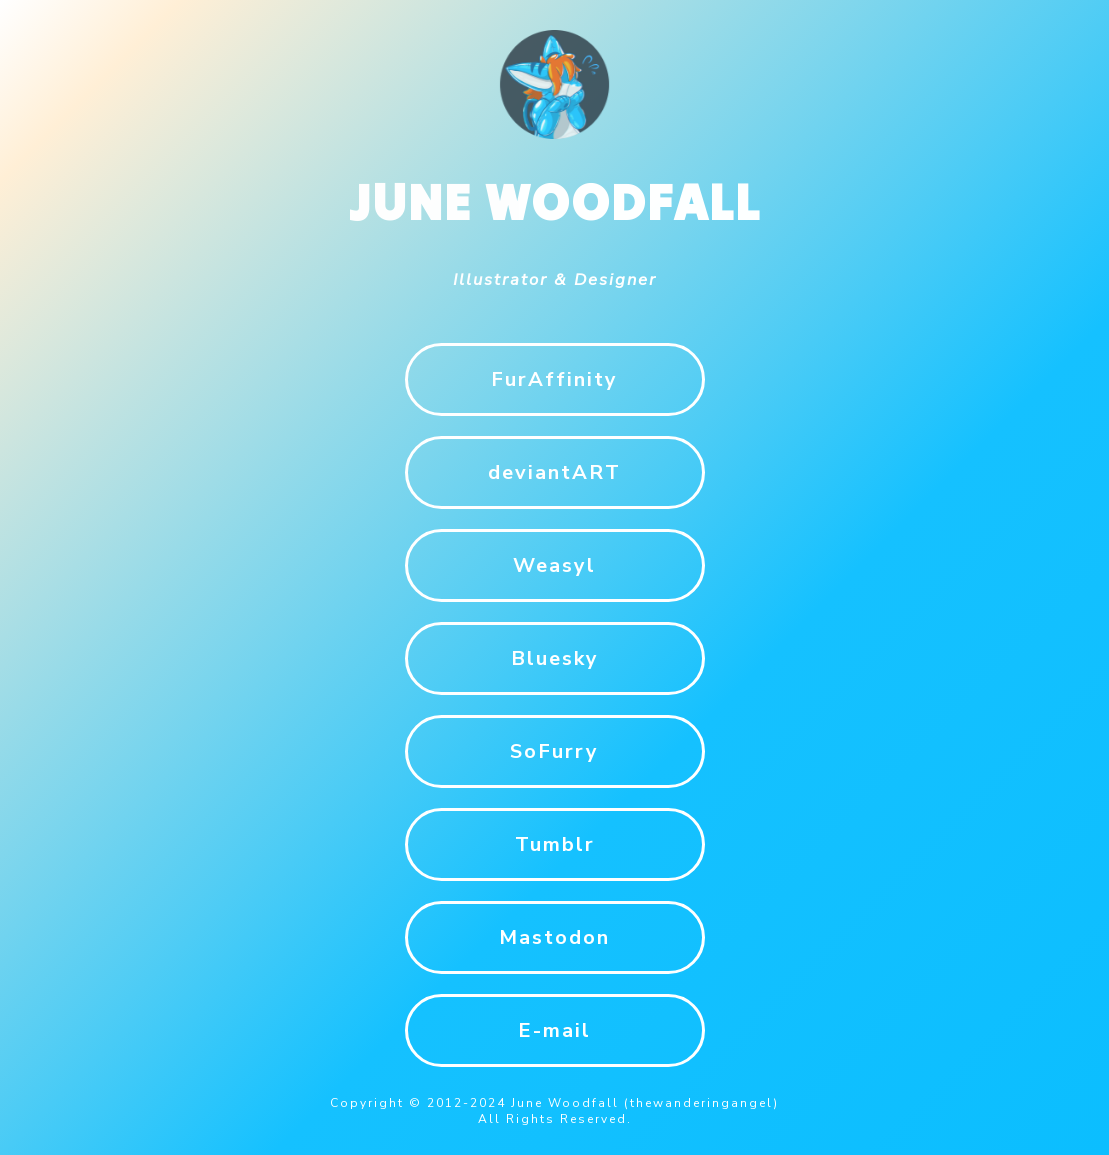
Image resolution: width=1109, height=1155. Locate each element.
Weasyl (554, 565)
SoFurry (554, 751)
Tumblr (555, 844)
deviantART (554, 472)
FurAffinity (554, 379)
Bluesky (555, 658)
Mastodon (554, 937)
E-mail (554, 1030)
